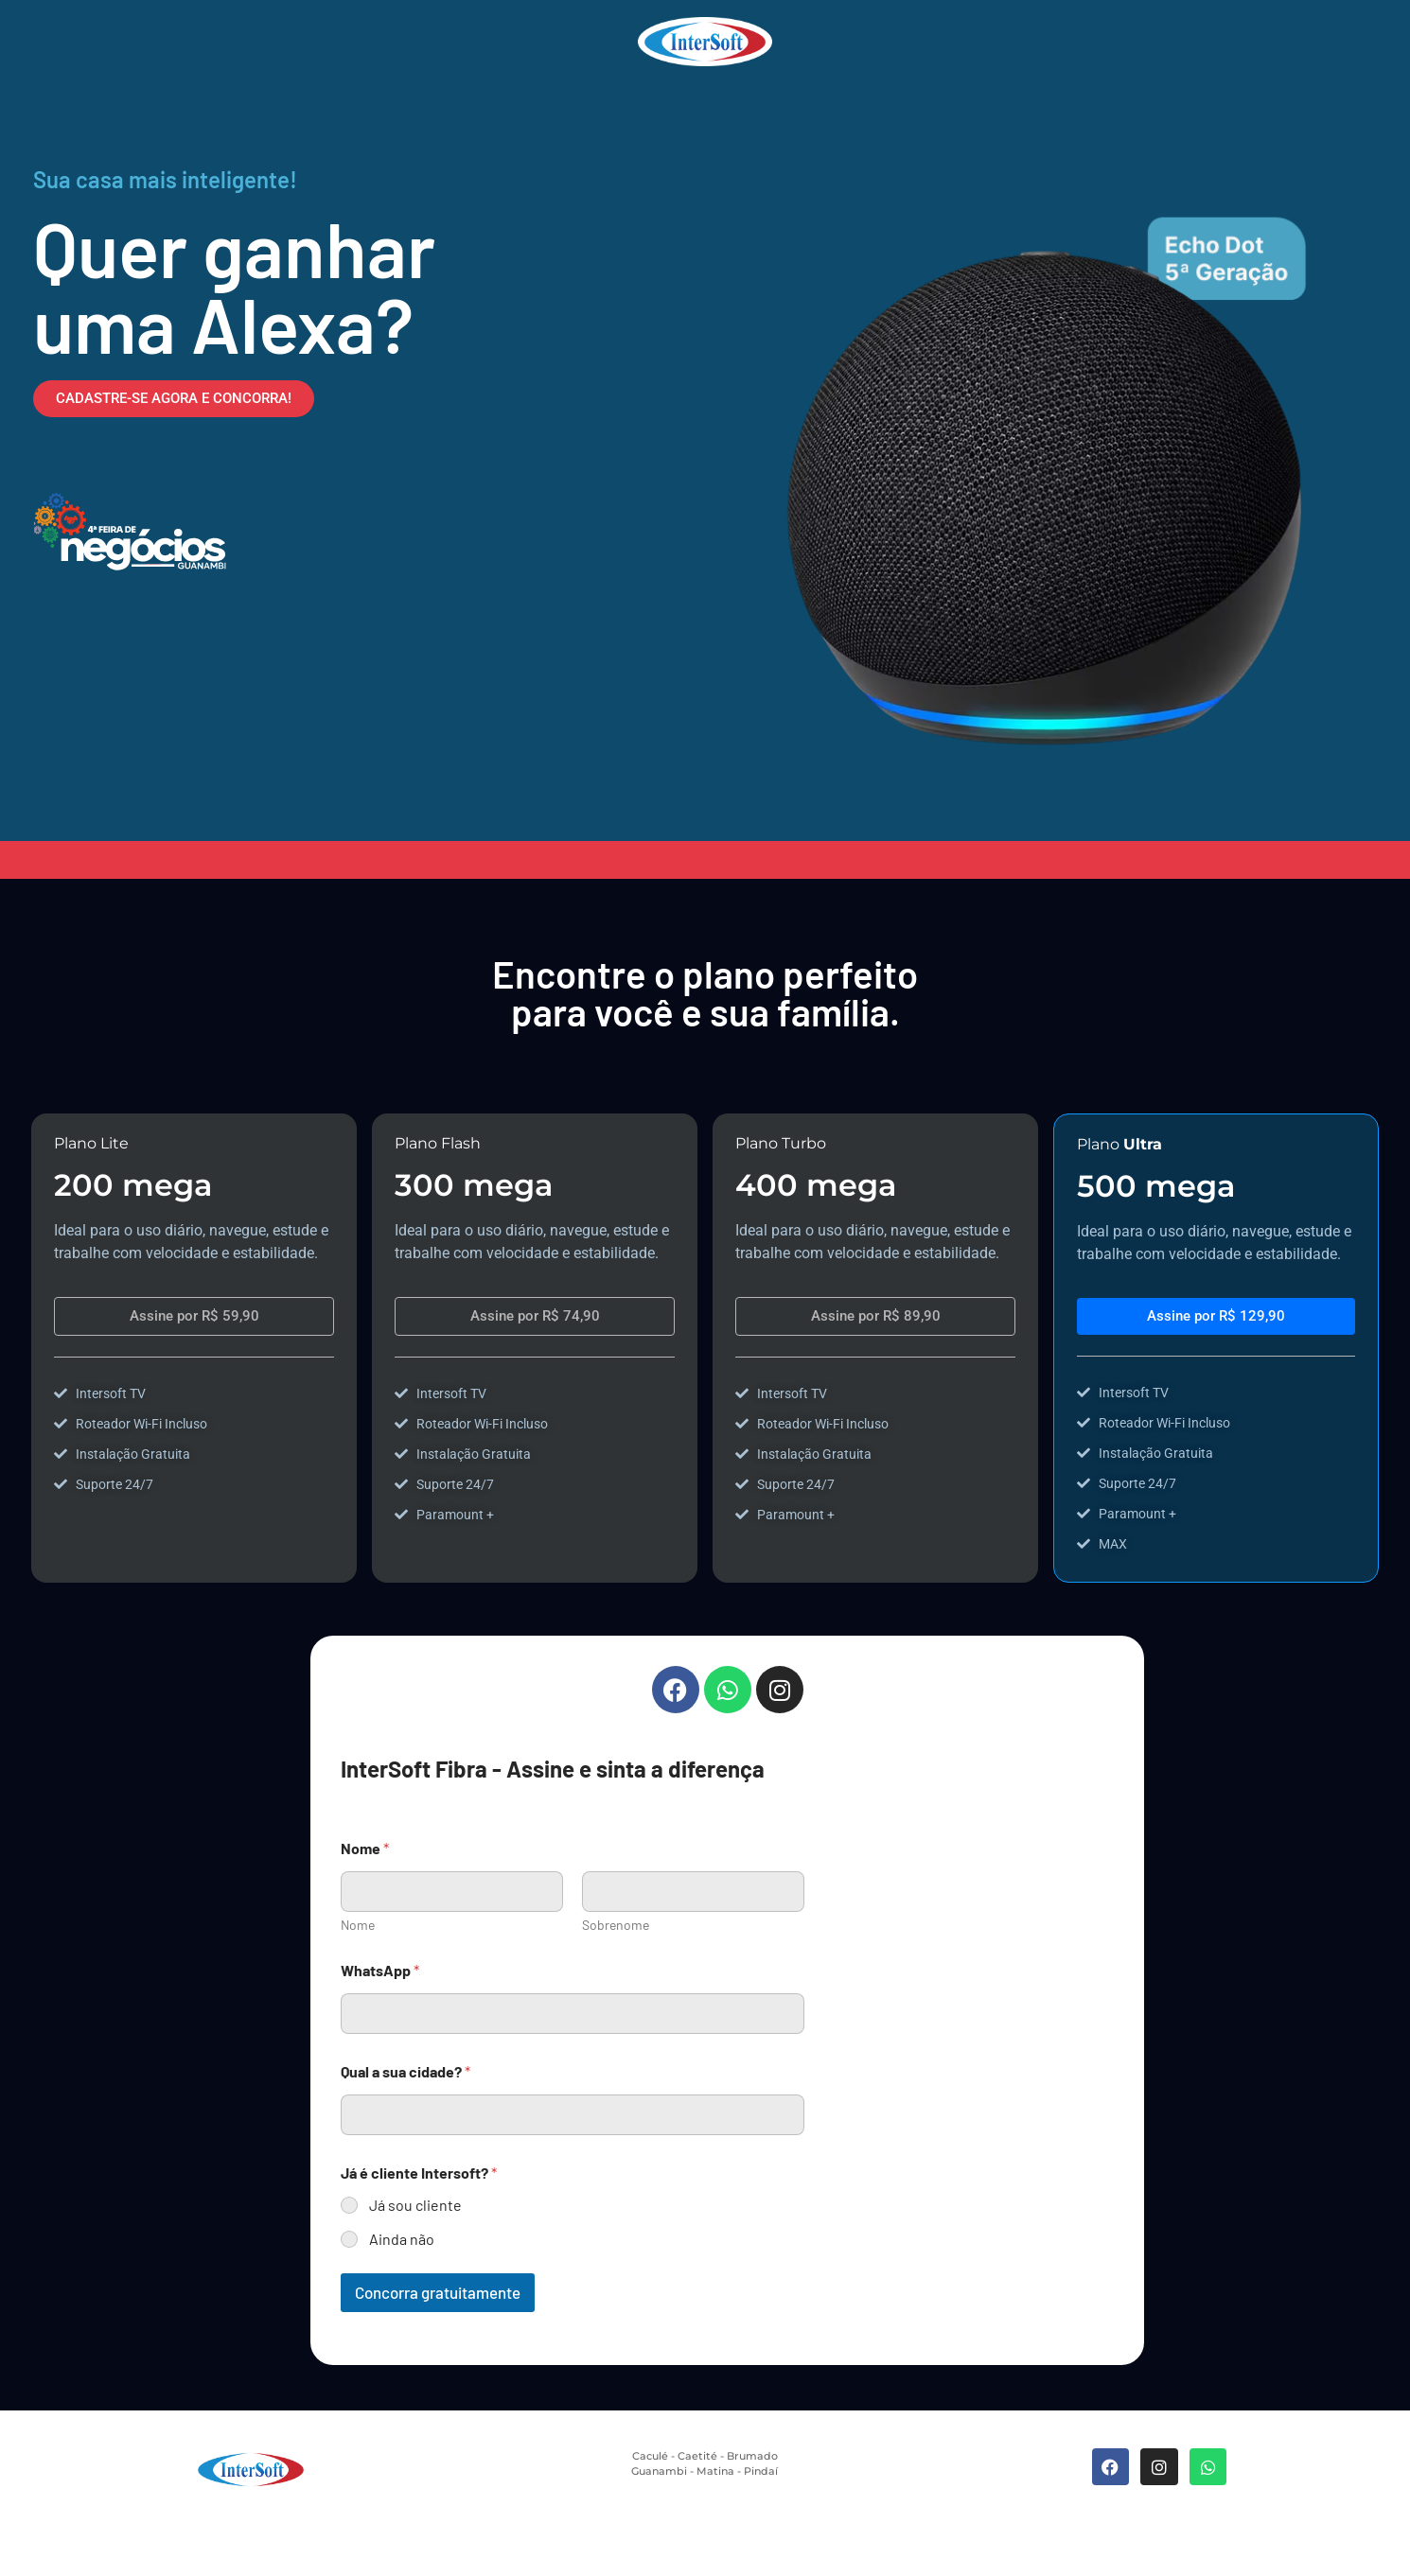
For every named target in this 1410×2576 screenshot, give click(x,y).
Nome (358, 1925)
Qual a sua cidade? (405, 2071)
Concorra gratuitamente (437, 2292)
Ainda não (401, 2239)
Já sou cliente (415, 2205)
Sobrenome (615, 1925)
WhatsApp (380, 1970)
